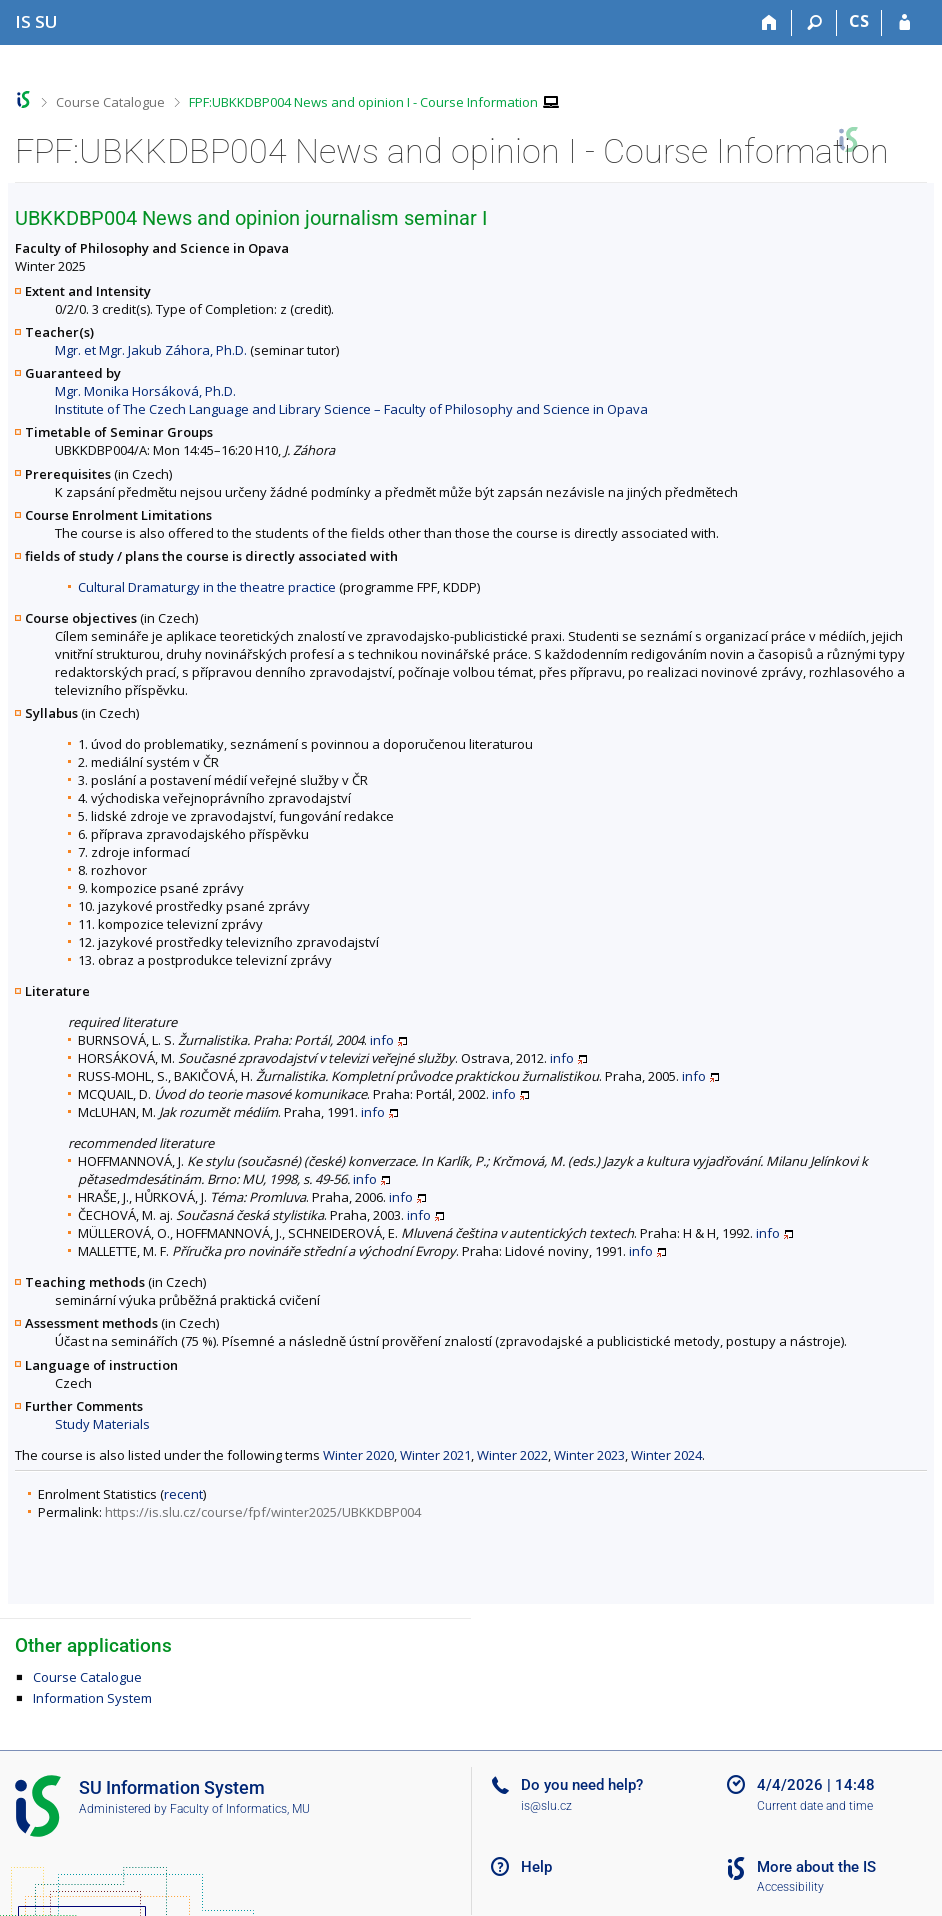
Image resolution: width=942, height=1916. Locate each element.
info (382, 1040)
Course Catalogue (110, 102)
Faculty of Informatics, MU (240, 1809)
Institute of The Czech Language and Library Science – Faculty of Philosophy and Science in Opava (351, 409)
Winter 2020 (358, 1455)
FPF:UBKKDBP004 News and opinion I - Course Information (363, 102)
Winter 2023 (589, 1455)
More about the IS (816, 1867)
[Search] (814, 23)
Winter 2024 (666, 1455)
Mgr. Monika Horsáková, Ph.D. (145, 391)
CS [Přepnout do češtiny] (859, 21)
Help (536, 1867)
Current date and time (815, 1806)
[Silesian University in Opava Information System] (36, 21)
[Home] (769, 23)
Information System (92, 1698)
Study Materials (102, 1424)
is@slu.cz (546, 1806)
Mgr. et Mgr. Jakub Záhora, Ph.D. (151, 350)
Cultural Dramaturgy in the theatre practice (207, 587)
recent (183, 1494)
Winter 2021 (435, 1455)
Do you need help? (582, 1785)
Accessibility (790, 1887)
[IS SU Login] (904, 23)
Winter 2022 (512, 1455)
